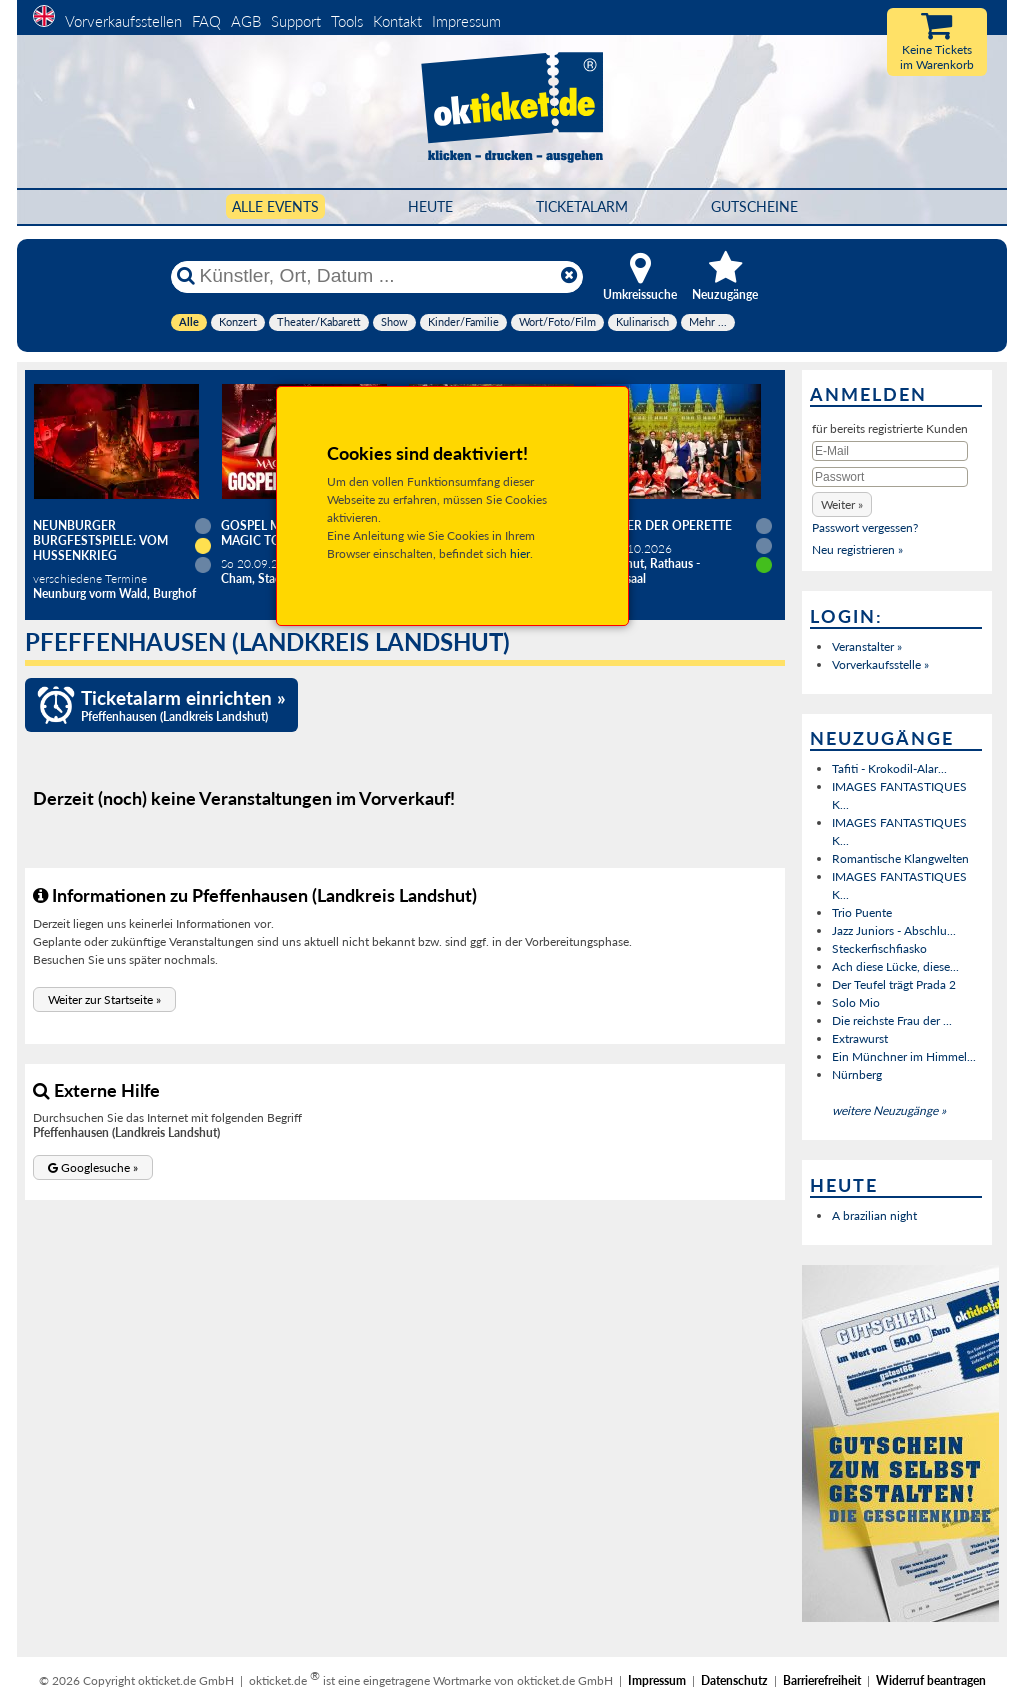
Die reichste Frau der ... (892, 1020)
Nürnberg (857, 1074)
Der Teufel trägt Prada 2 (894, 984)
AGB (246, 21)
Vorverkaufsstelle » (880, 664)
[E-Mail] (890, 451)
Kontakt (397, 21)
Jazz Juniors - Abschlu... (894, 930)
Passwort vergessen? (865, 527)
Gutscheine (754, 206)
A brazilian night (874, 1215)
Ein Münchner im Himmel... (904, 1056)
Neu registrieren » (857, 549)
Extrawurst (860, 1038)
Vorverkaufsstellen (123, 21)
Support (296, 21)
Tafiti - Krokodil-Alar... (889, 768)
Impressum (466, 21)
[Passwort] (890, 477)
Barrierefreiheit (822, 1680)
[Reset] (569, 276)
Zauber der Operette (663, 525)
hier (520, 553)
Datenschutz (734, 1680)
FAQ (206, 21)
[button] (104, 999)
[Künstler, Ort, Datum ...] (376, 276)
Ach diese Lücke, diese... (895, 966)
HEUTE (430, 206)
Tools (347, 21)
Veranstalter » (867, 646)
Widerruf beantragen (931, 1680)
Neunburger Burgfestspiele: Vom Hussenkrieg (100, 540)
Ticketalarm (582, 206)
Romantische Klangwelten (900, 858)
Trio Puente (862, 912)
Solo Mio (856, 1002)
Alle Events (275, 206)
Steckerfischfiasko (879, 948)
